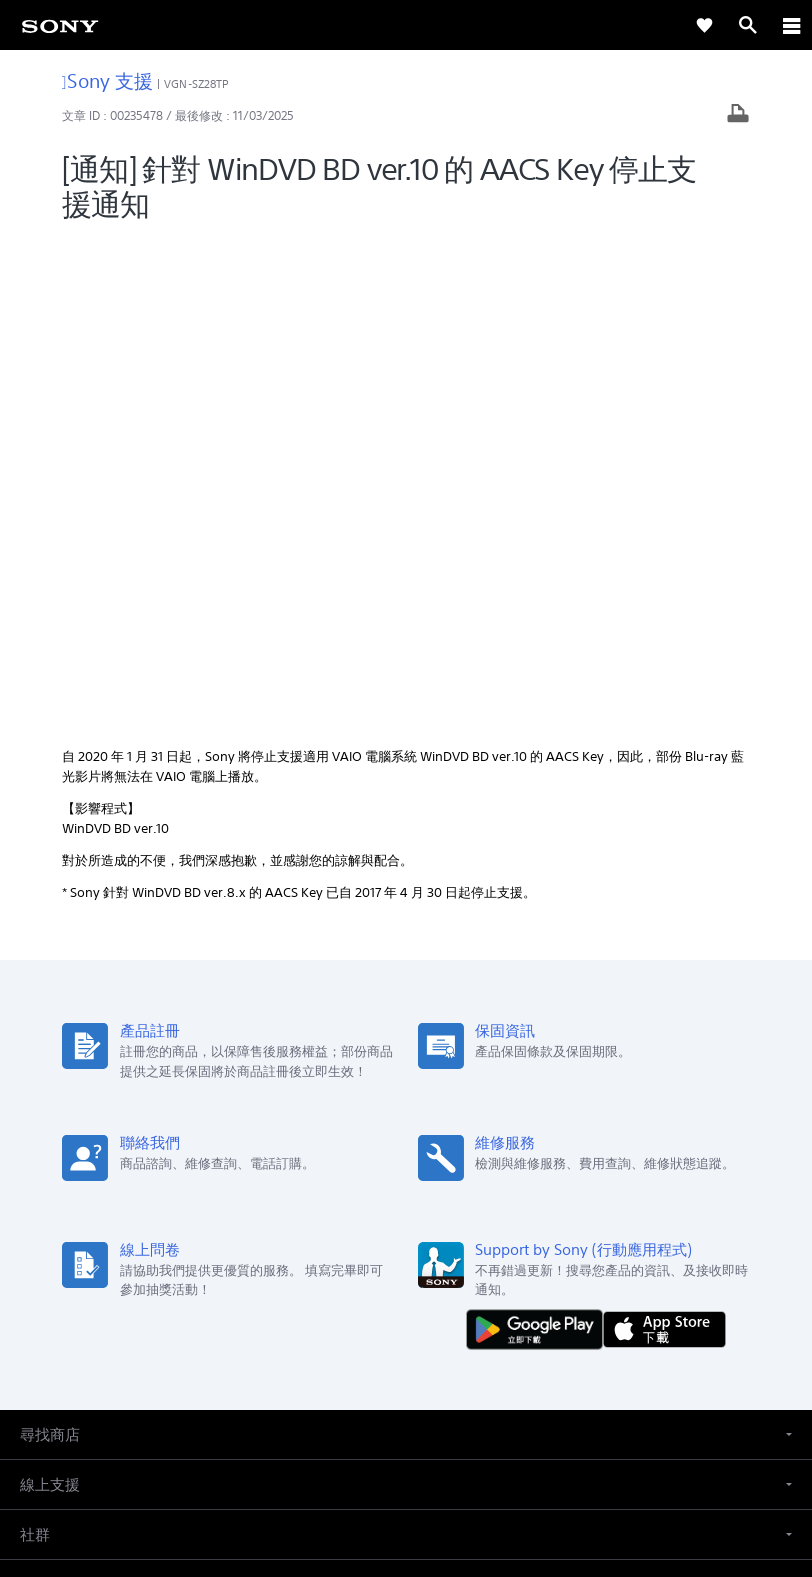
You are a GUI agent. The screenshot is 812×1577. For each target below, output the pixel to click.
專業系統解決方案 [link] (301, 1270)
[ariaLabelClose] (791, 25)
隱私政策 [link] (406, 1460)
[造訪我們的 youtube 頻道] (427, 1318)
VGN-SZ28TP (196, 84)
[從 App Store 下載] (664, 834)
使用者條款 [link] (406, 1435)
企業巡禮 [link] (397, 1270)
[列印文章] (738, 115)
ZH (86, 1167)
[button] (406, 939)
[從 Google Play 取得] (539, 834)
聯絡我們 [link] (537, 1270)
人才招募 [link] (467, 1270)
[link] (60, 25)
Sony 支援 (107, 80)
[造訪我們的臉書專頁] (384, 1318)
